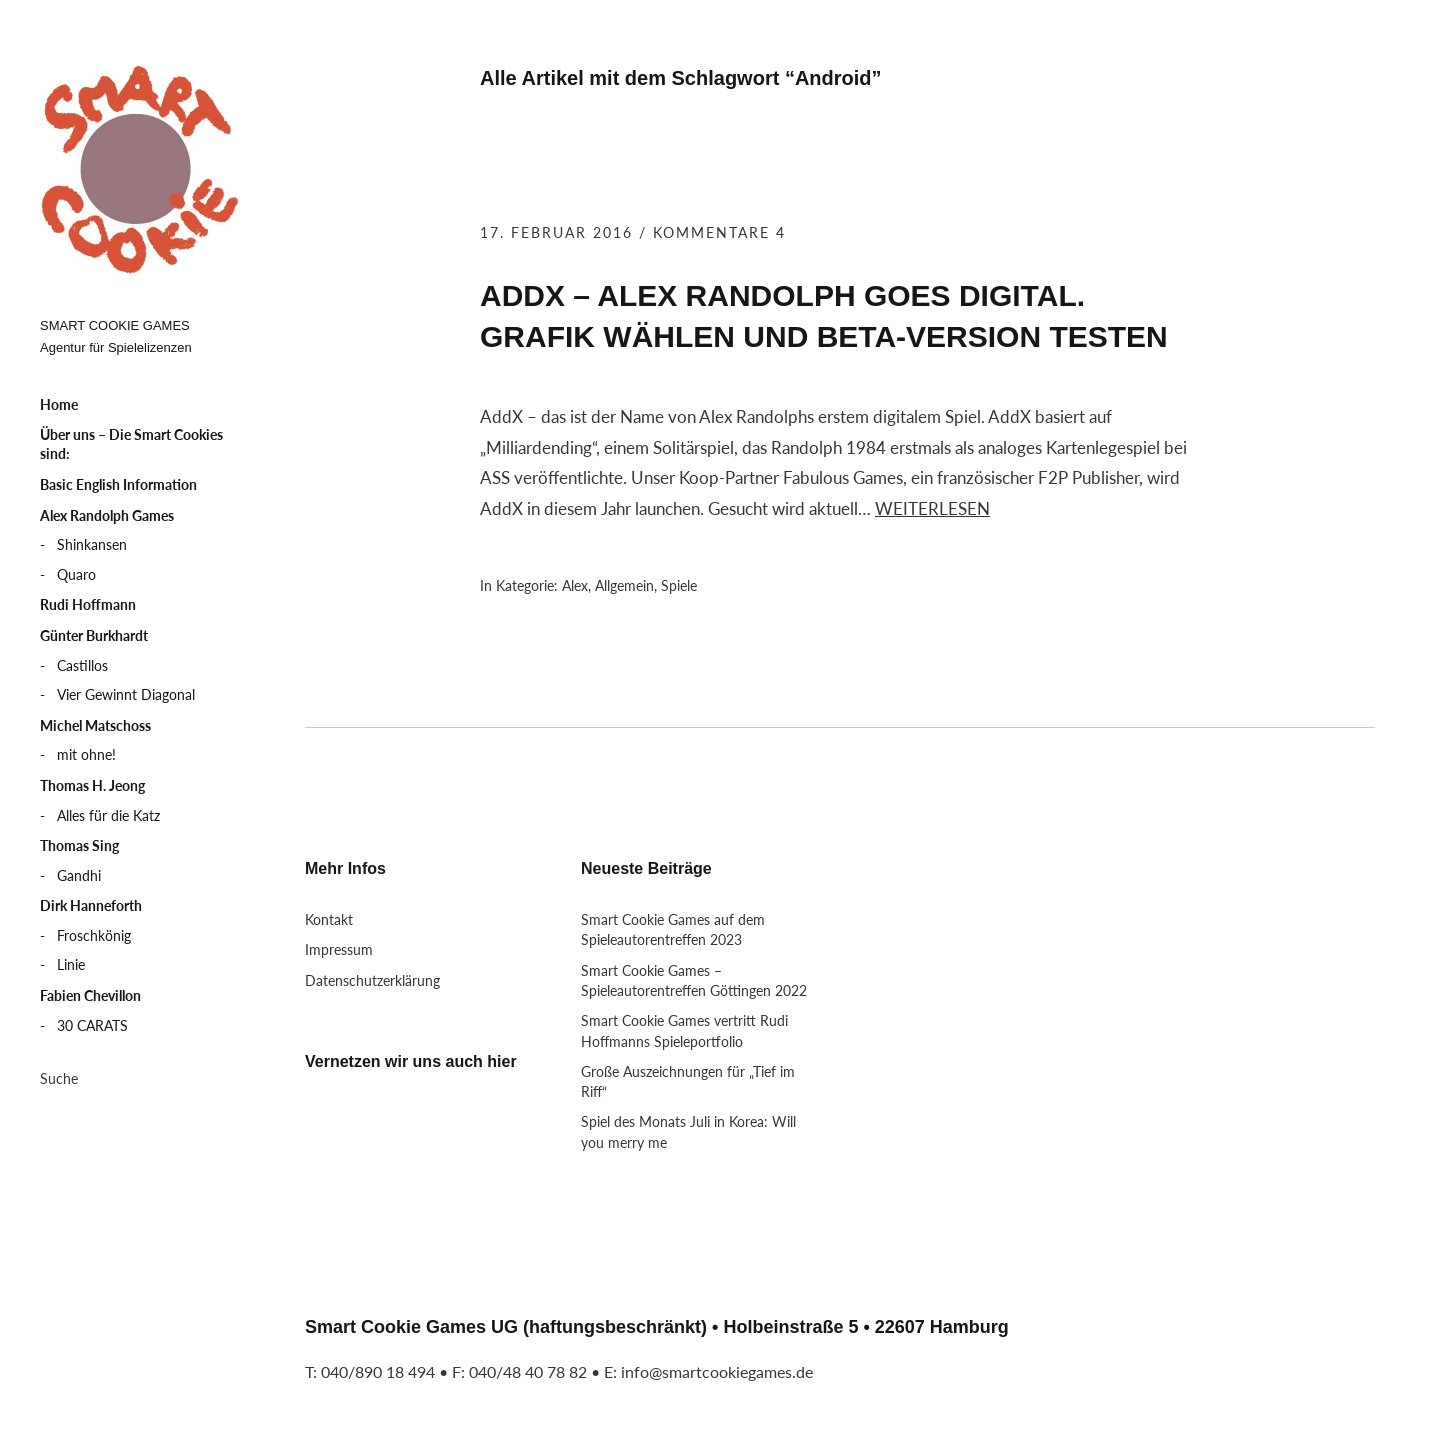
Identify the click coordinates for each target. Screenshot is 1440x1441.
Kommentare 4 (719, 232)
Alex (575, 585)
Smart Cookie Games (140, 170)
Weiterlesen (932, 508)
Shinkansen (92, 544)
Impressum (339, 949)
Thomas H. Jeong (92, 785)
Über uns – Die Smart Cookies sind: (131, 444)
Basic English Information (118, 484)
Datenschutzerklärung (372, 980)
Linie (71, 964)
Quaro (76, 574)
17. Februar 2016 (556, 232)
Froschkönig (94, 935)
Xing (438, 1128)
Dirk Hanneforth (91, 905)
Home (59, 404)
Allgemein (624, 585)
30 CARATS (92, 1025)
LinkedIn (384, 1128)
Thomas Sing (79, 845)
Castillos (82, 665)
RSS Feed (492, 1128)
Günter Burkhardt (94, 635)
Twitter (330, 1128)
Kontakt (329, 919)
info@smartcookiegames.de (717, 1371)
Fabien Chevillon (90, 995)
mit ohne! (86, 754)
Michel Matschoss (95, 725)
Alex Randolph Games (107, 515)
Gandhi (79, 875)
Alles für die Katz (108, 815)
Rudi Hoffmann (88, 604)
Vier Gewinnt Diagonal (126, 694)
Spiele (679, 585)
